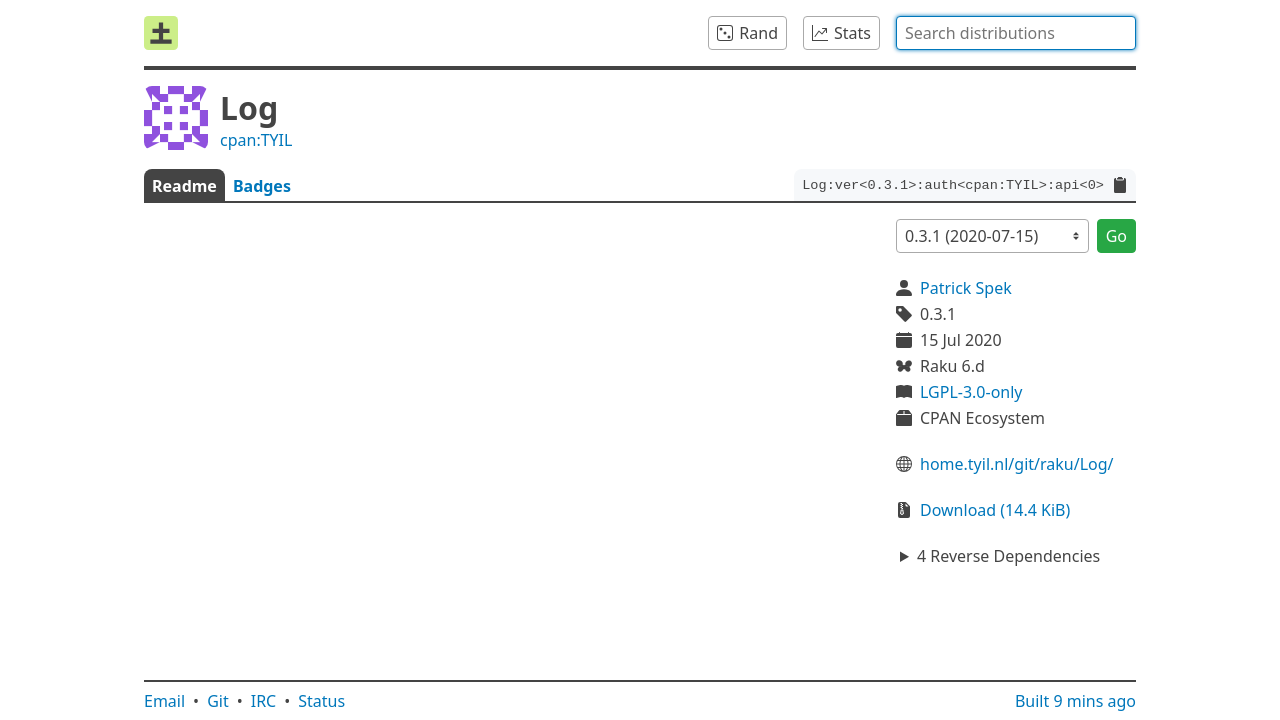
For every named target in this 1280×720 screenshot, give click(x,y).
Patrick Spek (966, 288)
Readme (184, 186)
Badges (262, 186)
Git (218, 701)
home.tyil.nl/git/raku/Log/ (1017, 464)
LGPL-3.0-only (971, 392)
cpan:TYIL (256, 140)
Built (1075, 701)
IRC (264, 701)
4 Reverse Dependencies (1008, 556)
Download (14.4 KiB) (995, 510)
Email (164, 701)
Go (1116, 236)
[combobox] (1016, 33)
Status (321, 701)
